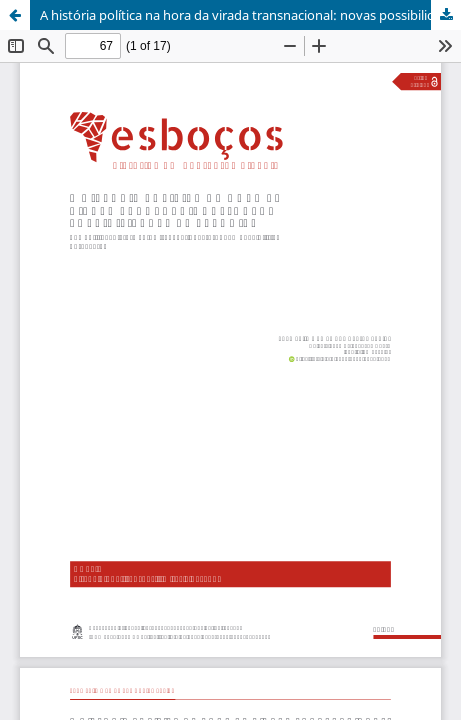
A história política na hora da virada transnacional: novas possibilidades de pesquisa (250, 15)
